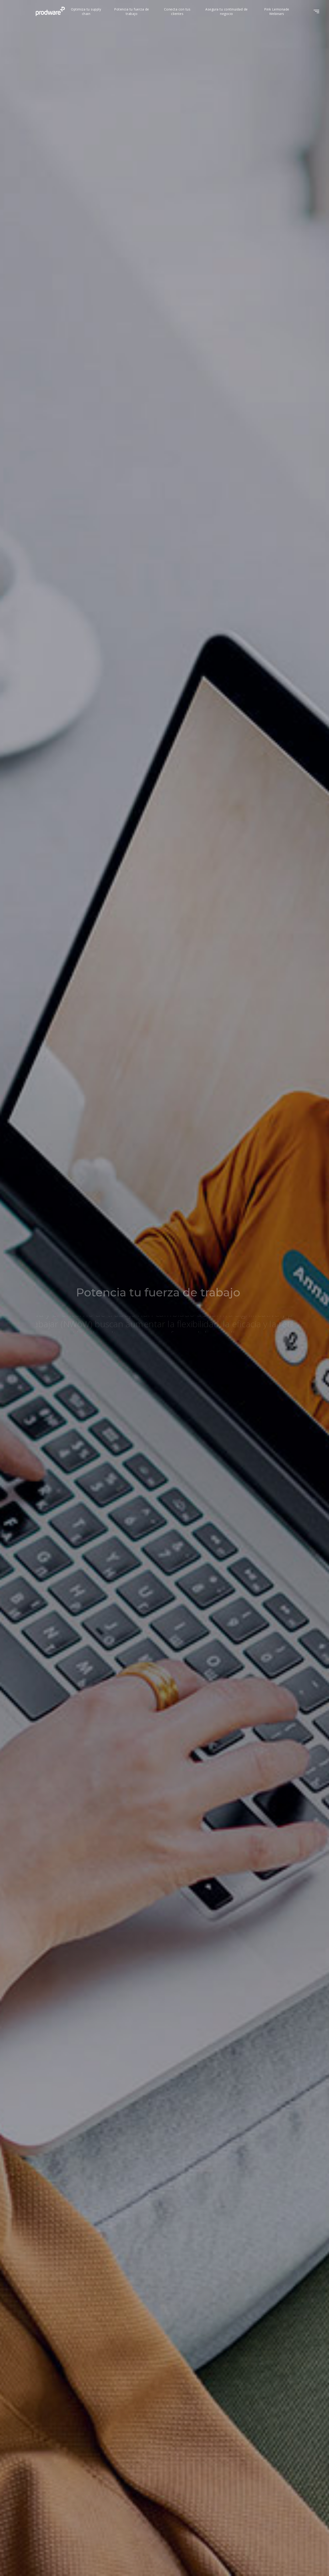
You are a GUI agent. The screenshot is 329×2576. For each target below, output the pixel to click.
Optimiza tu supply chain (86, 11)
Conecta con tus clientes (177, 11)
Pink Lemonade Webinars (276, 11)
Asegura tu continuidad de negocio (226, 11)
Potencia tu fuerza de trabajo (131, 11)
